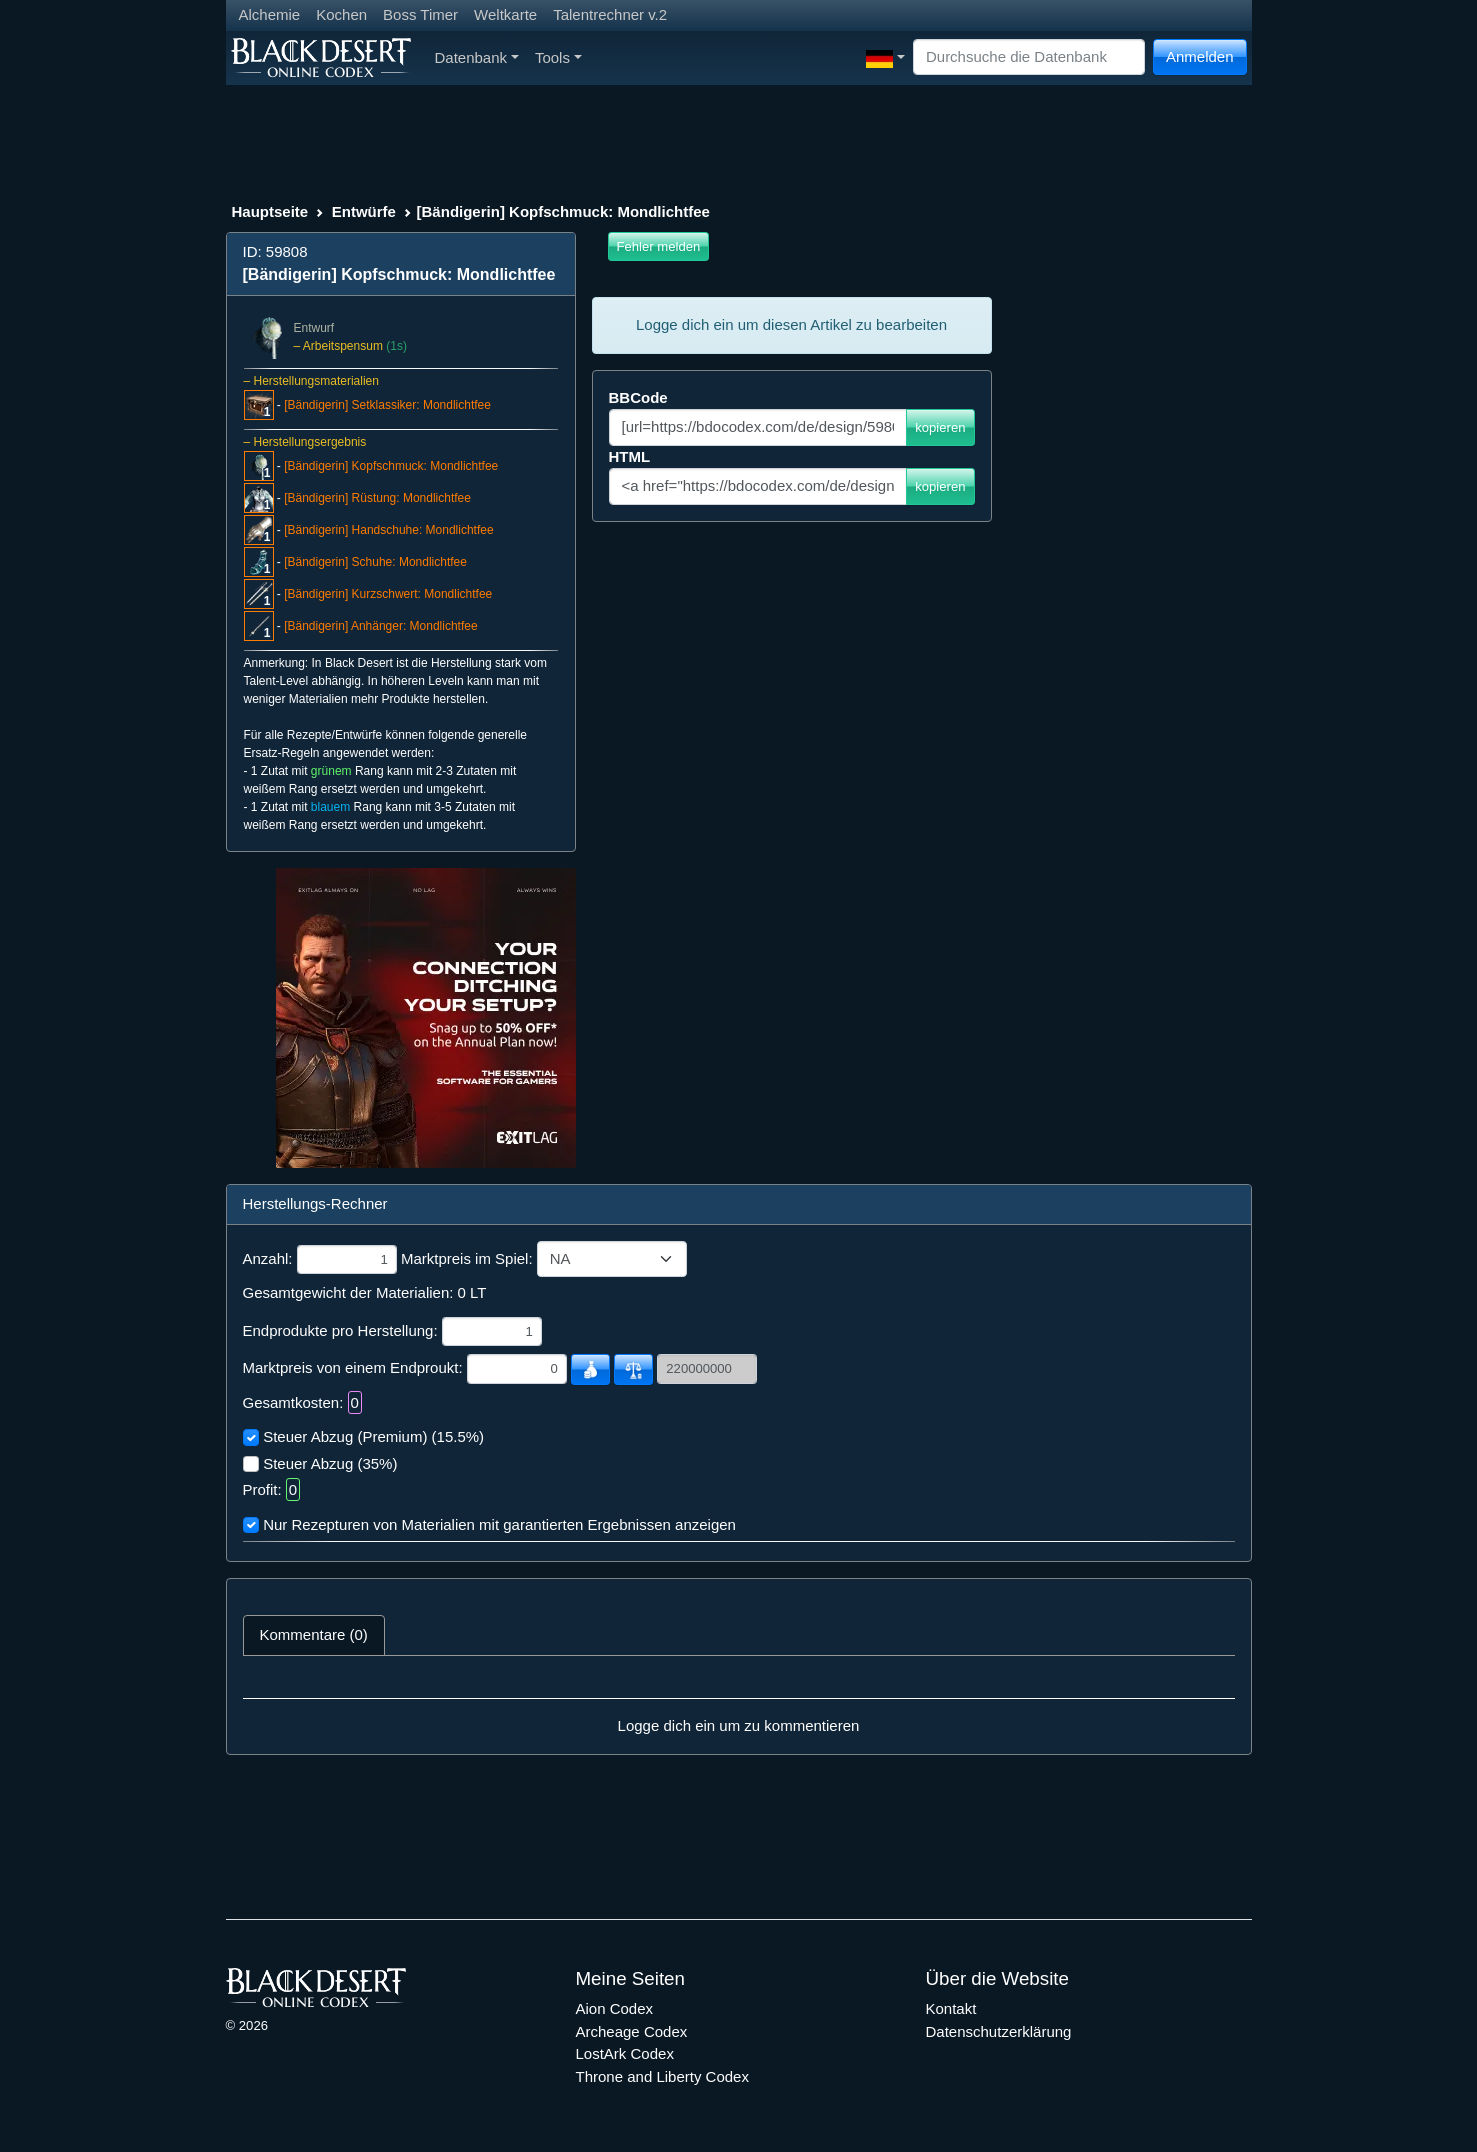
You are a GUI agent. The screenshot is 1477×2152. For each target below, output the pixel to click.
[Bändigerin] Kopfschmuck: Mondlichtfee (391, 466)
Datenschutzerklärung (999, 2031)
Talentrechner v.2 (610, 14)
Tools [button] (558, 57)
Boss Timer (420, 14)
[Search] (1029, 57)
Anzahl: (268, 1258)
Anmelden (1200, 56)
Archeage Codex (632, 2031)
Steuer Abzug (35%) (330, 1463)
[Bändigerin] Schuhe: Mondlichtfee (375, 562)
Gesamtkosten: (293, 1402)
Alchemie (270, 14)
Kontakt (951, 2008)
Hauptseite (270, 211)
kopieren (940, 427)
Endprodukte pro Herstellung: (340, 1330)
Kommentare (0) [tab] (314, 1634)
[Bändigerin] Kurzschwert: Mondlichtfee (388, 594)
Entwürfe (364, 211)
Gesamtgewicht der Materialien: (348, 1292)
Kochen (341, 14)
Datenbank (477, 57)
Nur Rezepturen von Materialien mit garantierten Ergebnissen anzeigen (499, 1524)
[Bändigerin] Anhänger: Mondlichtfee (380, 626)
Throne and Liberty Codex (662, 2076)
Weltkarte (505, 14)
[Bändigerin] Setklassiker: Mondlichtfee (387, 405)
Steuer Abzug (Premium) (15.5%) (373, 1436)
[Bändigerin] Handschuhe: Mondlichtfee (388, 530)
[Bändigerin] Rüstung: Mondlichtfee (377, 498)
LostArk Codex (625, 2053)
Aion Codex (615, 2008)
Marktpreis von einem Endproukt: (353, 1367)
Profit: (262, 1489)
